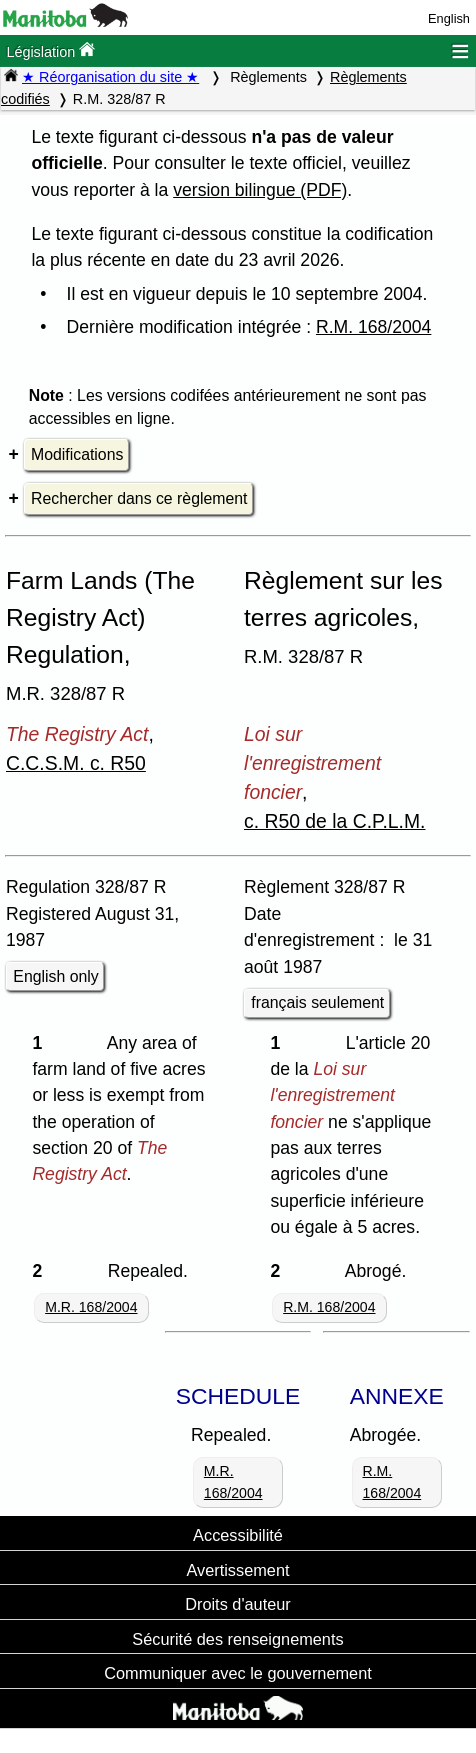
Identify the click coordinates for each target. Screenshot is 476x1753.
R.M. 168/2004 (373, 327)
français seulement (317, 1002)
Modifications (77, 454)
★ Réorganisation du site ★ (110, 77)
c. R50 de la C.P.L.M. (335, 821)
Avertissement (237, 1570)
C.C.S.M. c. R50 (76, 763)
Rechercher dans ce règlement (139, 498)
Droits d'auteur (238, 1604)
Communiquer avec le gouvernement (237, 1673)
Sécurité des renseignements (237, 1639)
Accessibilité (238, 1535)
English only (55, 976)
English (449, 18)
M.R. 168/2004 (91, 1307)
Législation (50, 50)
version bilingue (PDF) (260, 190)
